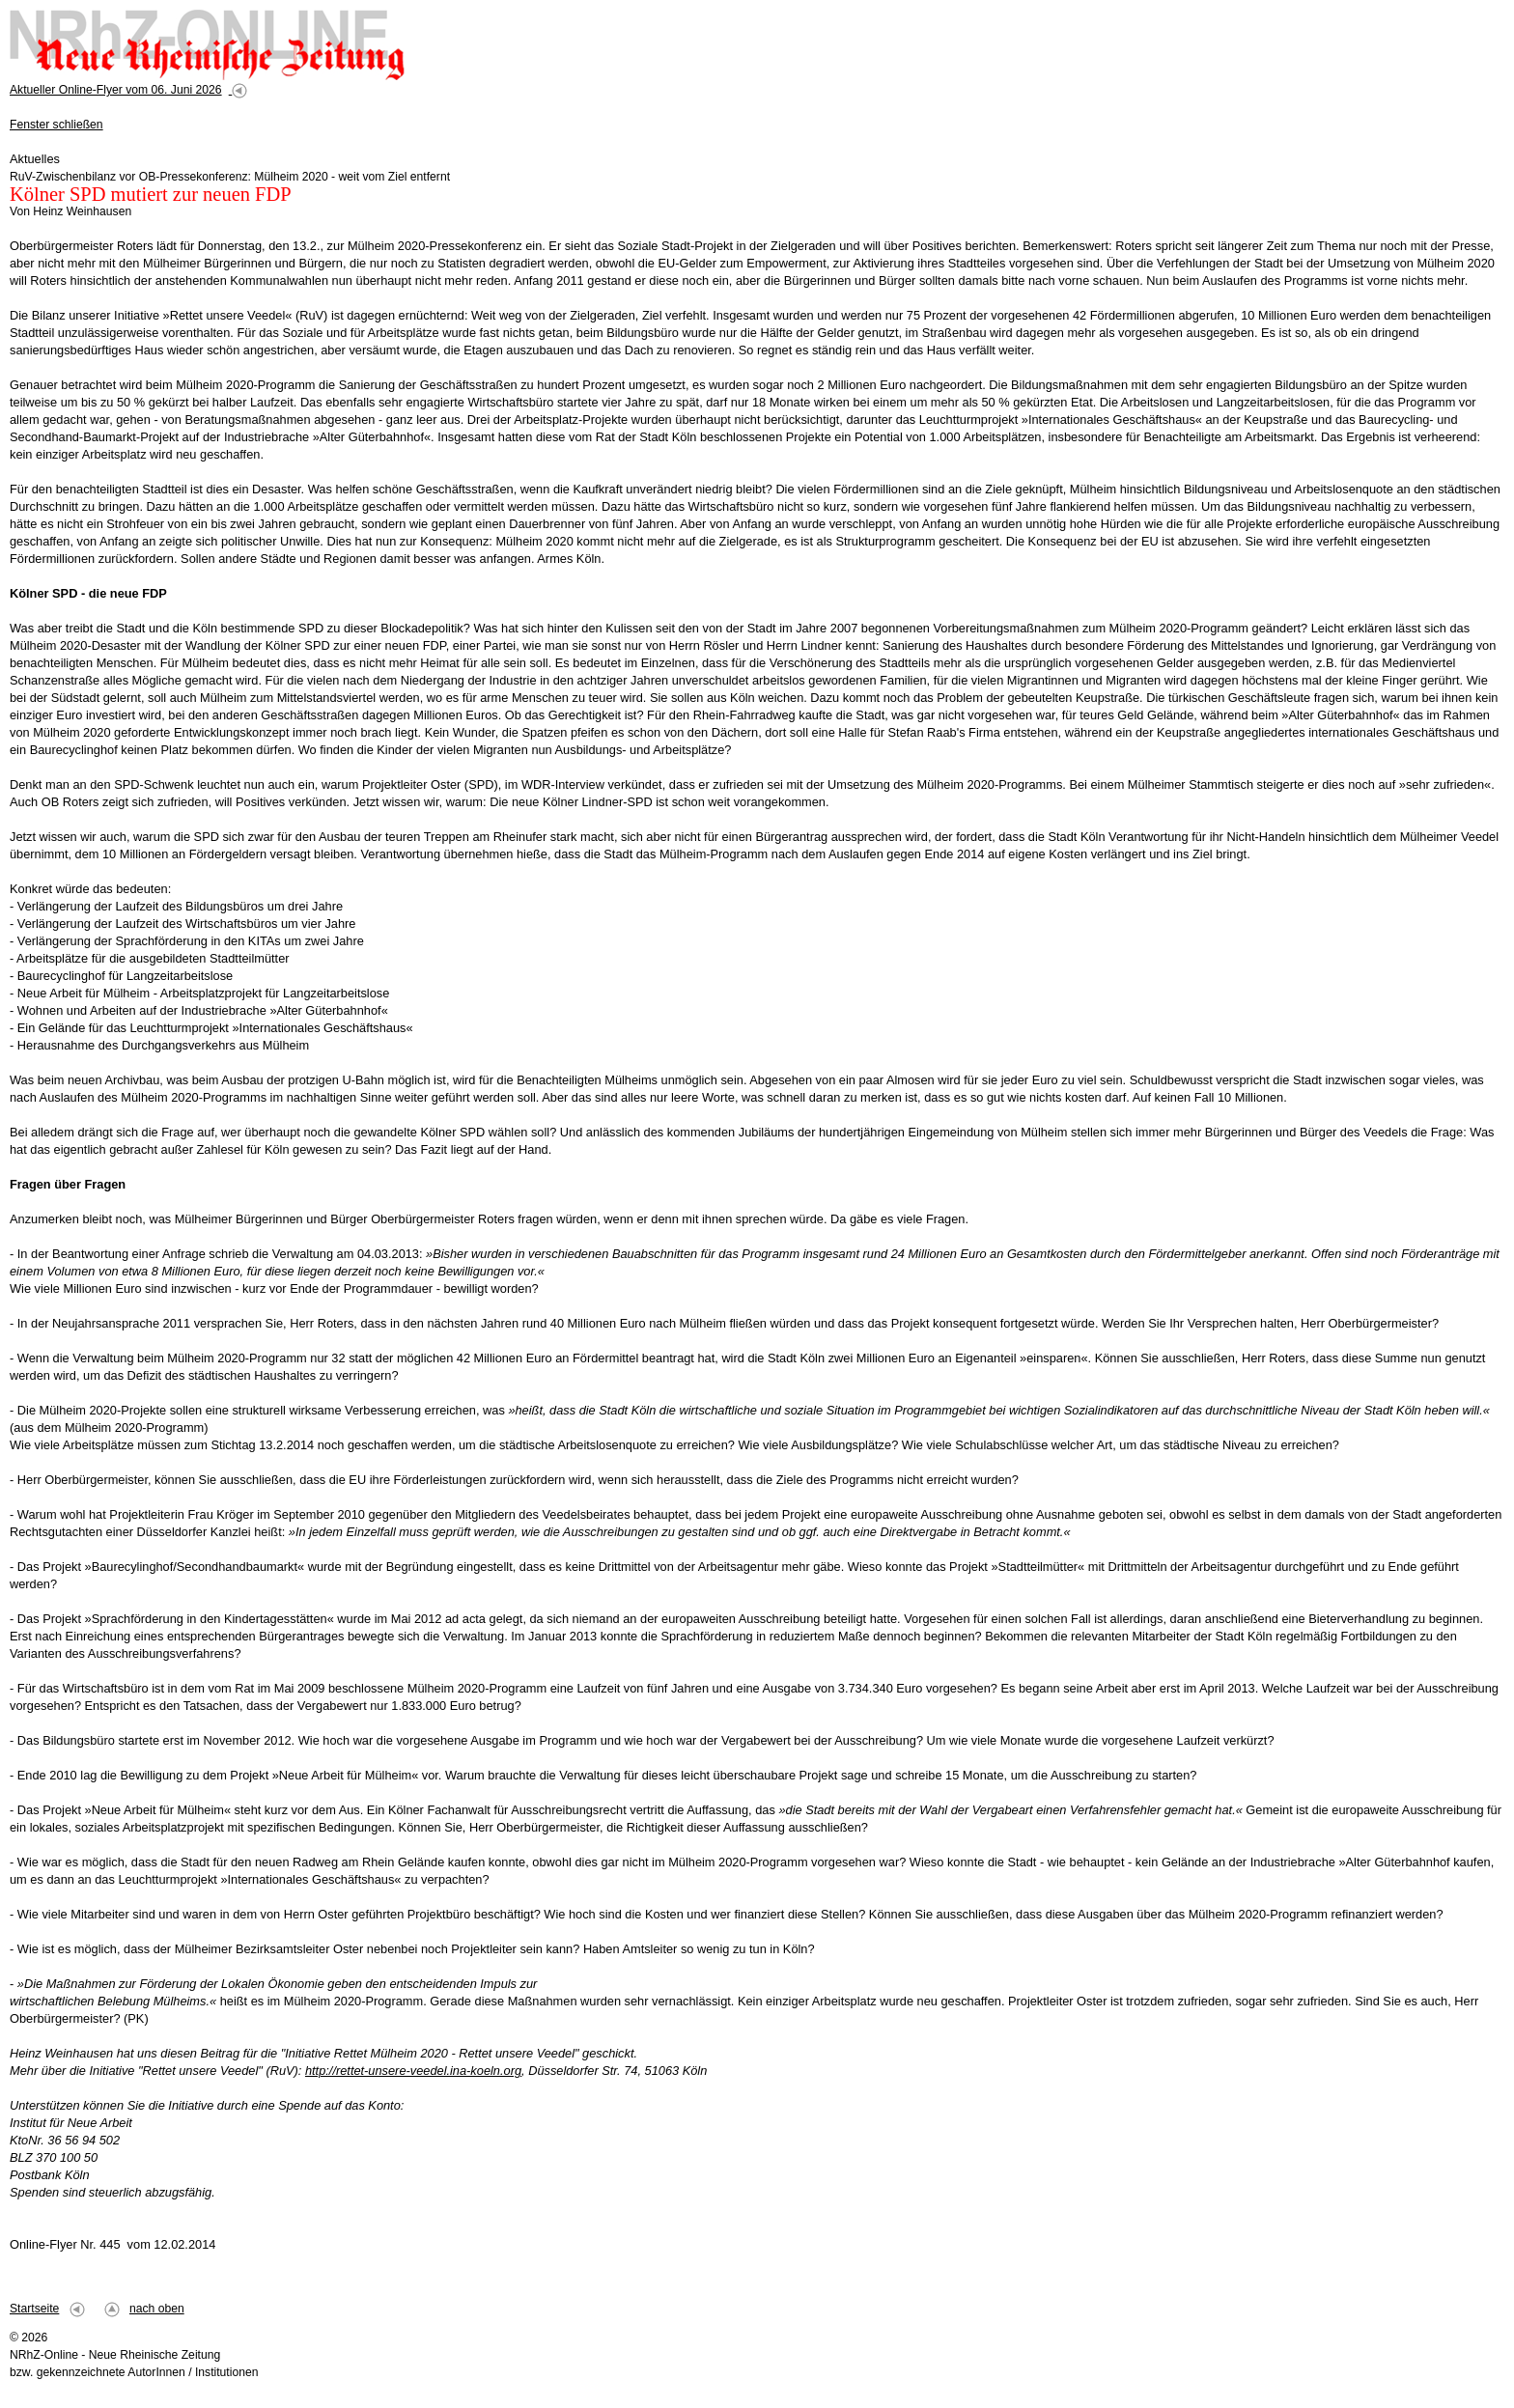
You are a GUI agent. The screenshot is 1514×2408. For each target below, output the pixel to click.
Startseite (34, 2308)
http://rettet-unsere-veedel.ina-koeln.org (413, 2070)
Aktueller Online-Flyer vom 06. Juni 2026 (116, 90)
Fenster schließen (56, 124)
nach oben (156, 2308)
